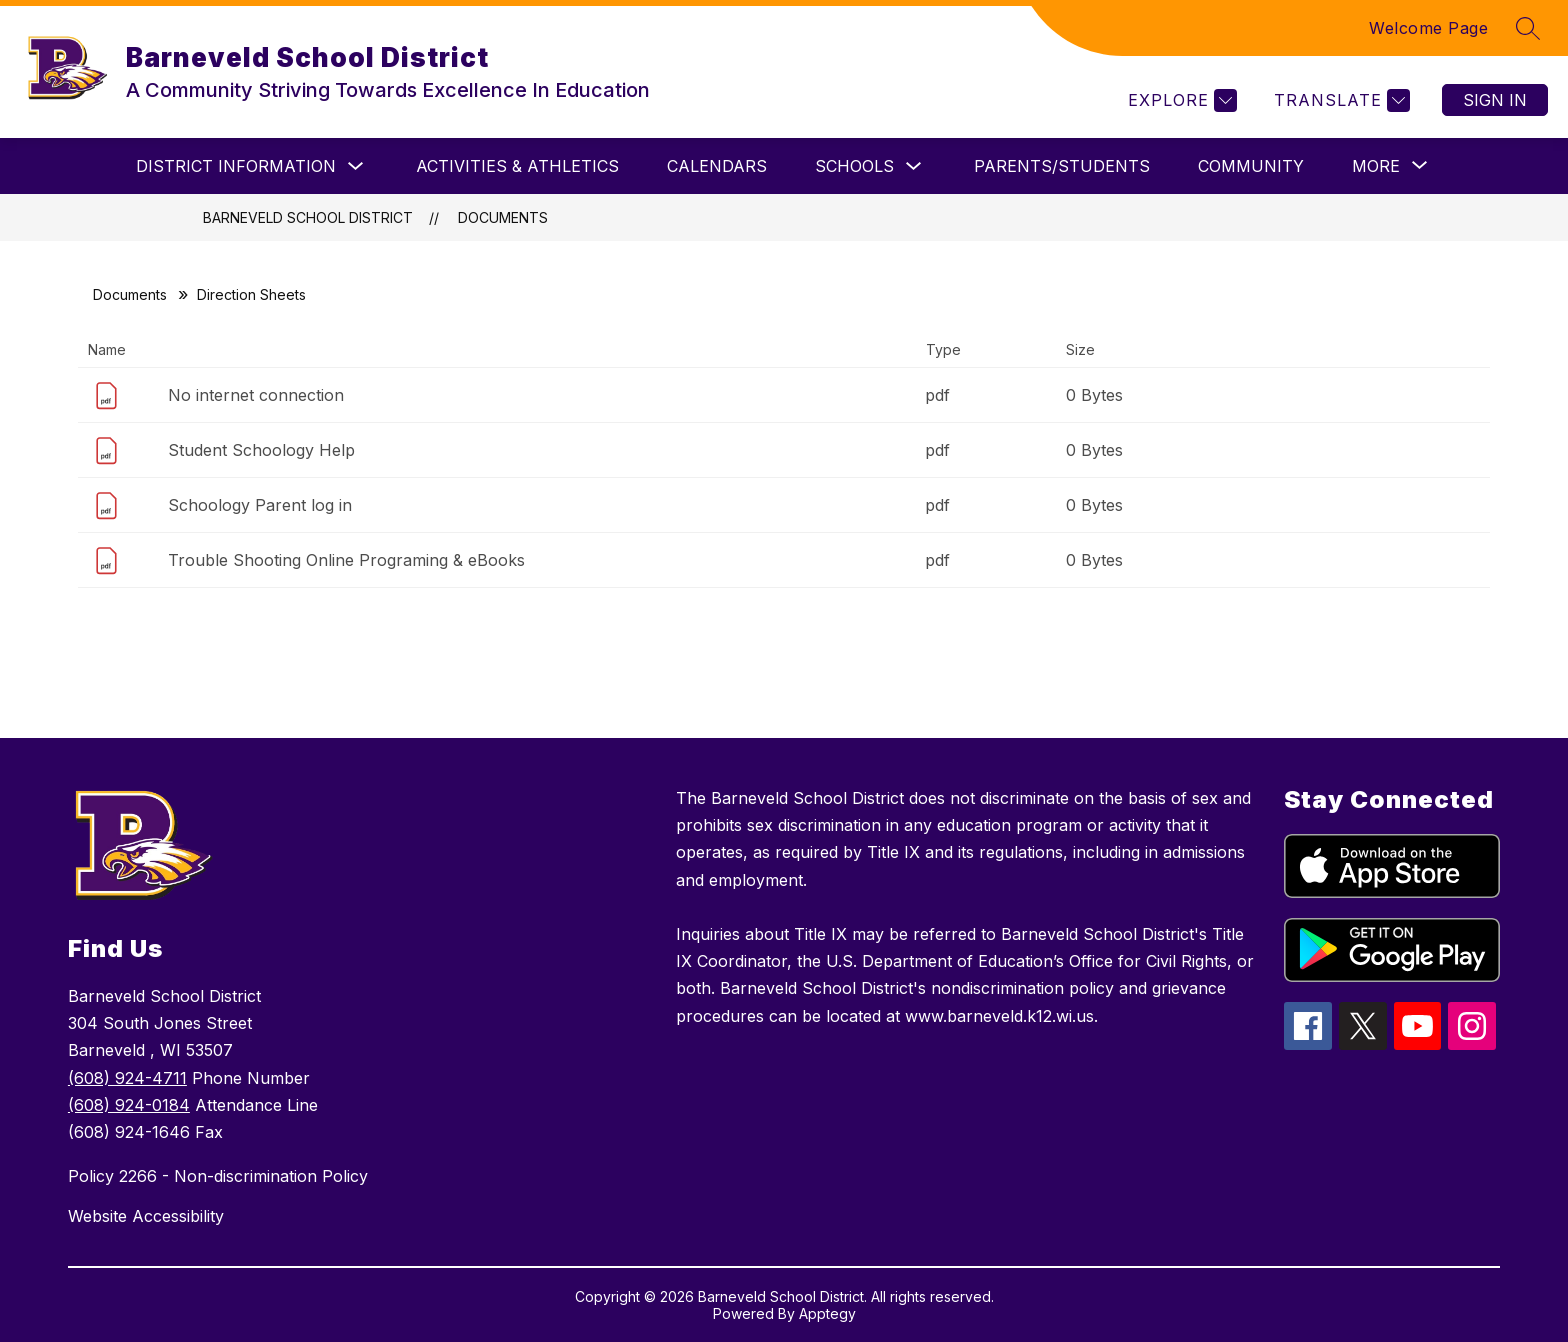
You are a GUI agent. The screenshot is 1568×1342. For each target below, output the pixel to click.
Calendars (717, 166)
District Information (236, 166)
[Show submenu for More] (1376, 166)
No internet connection (256, 395)
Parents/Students (1062, 166)
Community (1251, 166)
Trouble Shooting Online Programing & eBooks (346, 560)
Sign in (1495, 100)
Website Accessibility (146, 1216)
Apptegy (827, 1313)
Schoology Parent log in (260, 505)
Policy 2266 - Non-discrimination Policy (218, 1176)
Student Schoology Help (261, 450)
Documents (503, 217)
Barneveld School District (308, 217)
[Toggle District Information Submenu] (356, 166)
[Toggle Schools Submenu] (914, 166)
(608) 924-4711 (127, 1078)
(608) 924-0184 (129, 1105)
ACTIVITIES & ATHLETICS (517, 166)
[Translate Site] (1339, 100)
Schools (854, 166)
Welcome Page (1428, 28)
